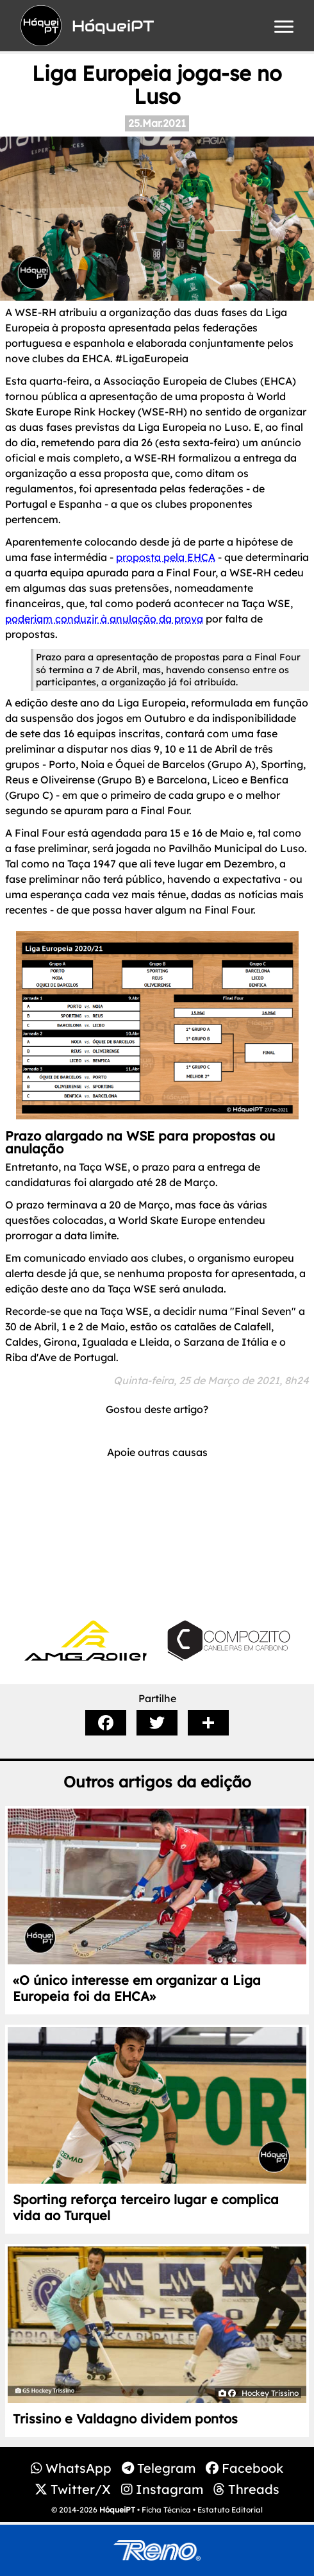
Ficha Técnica (166, 2509)
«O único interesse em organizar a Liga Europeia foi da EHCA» (137, 1988)
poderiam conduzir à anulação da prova (104, 618)
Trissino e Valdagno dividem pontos (125, 2419)
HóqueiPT (117, 2509)
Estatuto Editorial (230, 2509)
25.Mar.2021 (157, 123)
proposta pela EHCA (165, 557)
